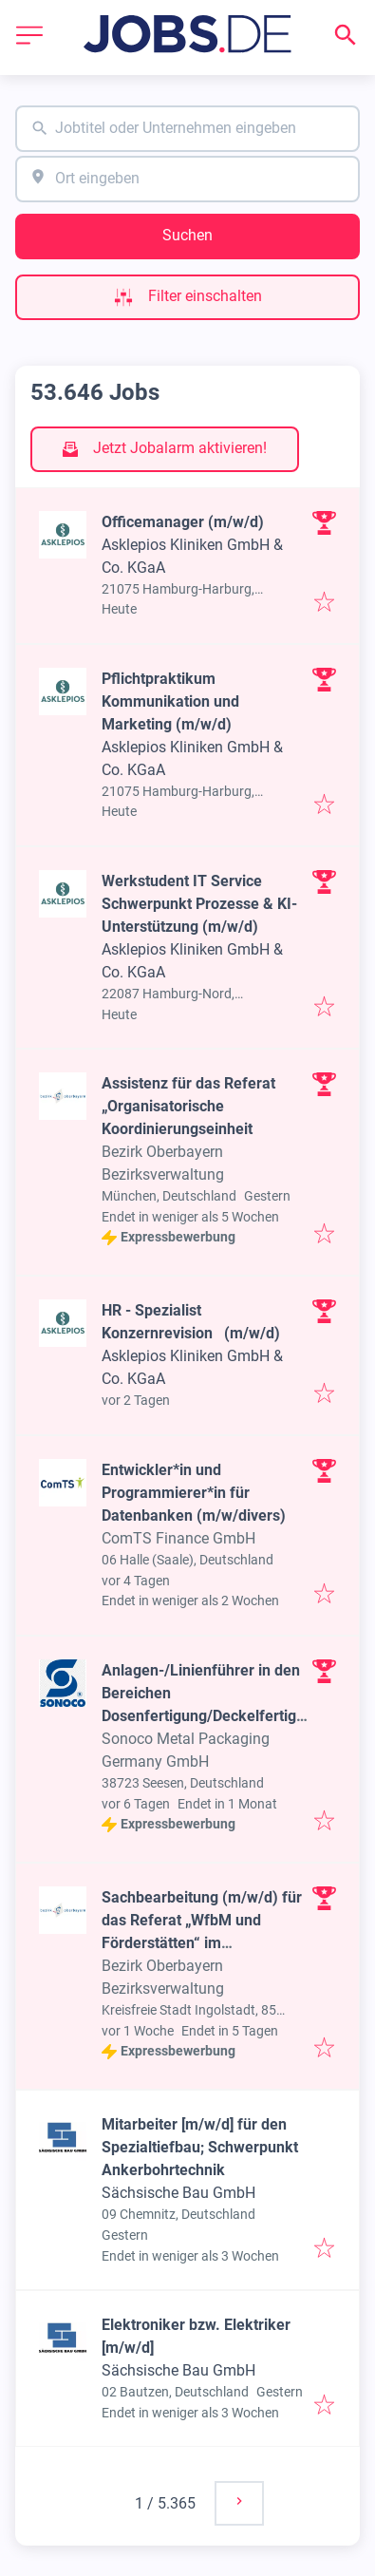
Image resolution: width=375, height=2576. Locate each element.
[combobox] (187, 128)
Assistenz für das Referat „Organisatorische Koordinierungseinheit (188, 1106)
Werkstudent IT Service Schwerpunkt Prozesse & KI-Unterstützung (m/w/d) (199, 904)
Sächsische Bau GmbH (178, 2193)
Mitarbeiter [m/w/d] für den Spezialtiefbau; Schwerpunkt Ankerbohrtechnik (200, 2147)
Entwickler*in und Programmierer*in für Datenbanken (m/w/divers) (194, 1493)
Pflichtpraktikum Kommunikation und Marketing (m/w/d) (170, 701)
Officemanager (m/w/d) (183, 522)
